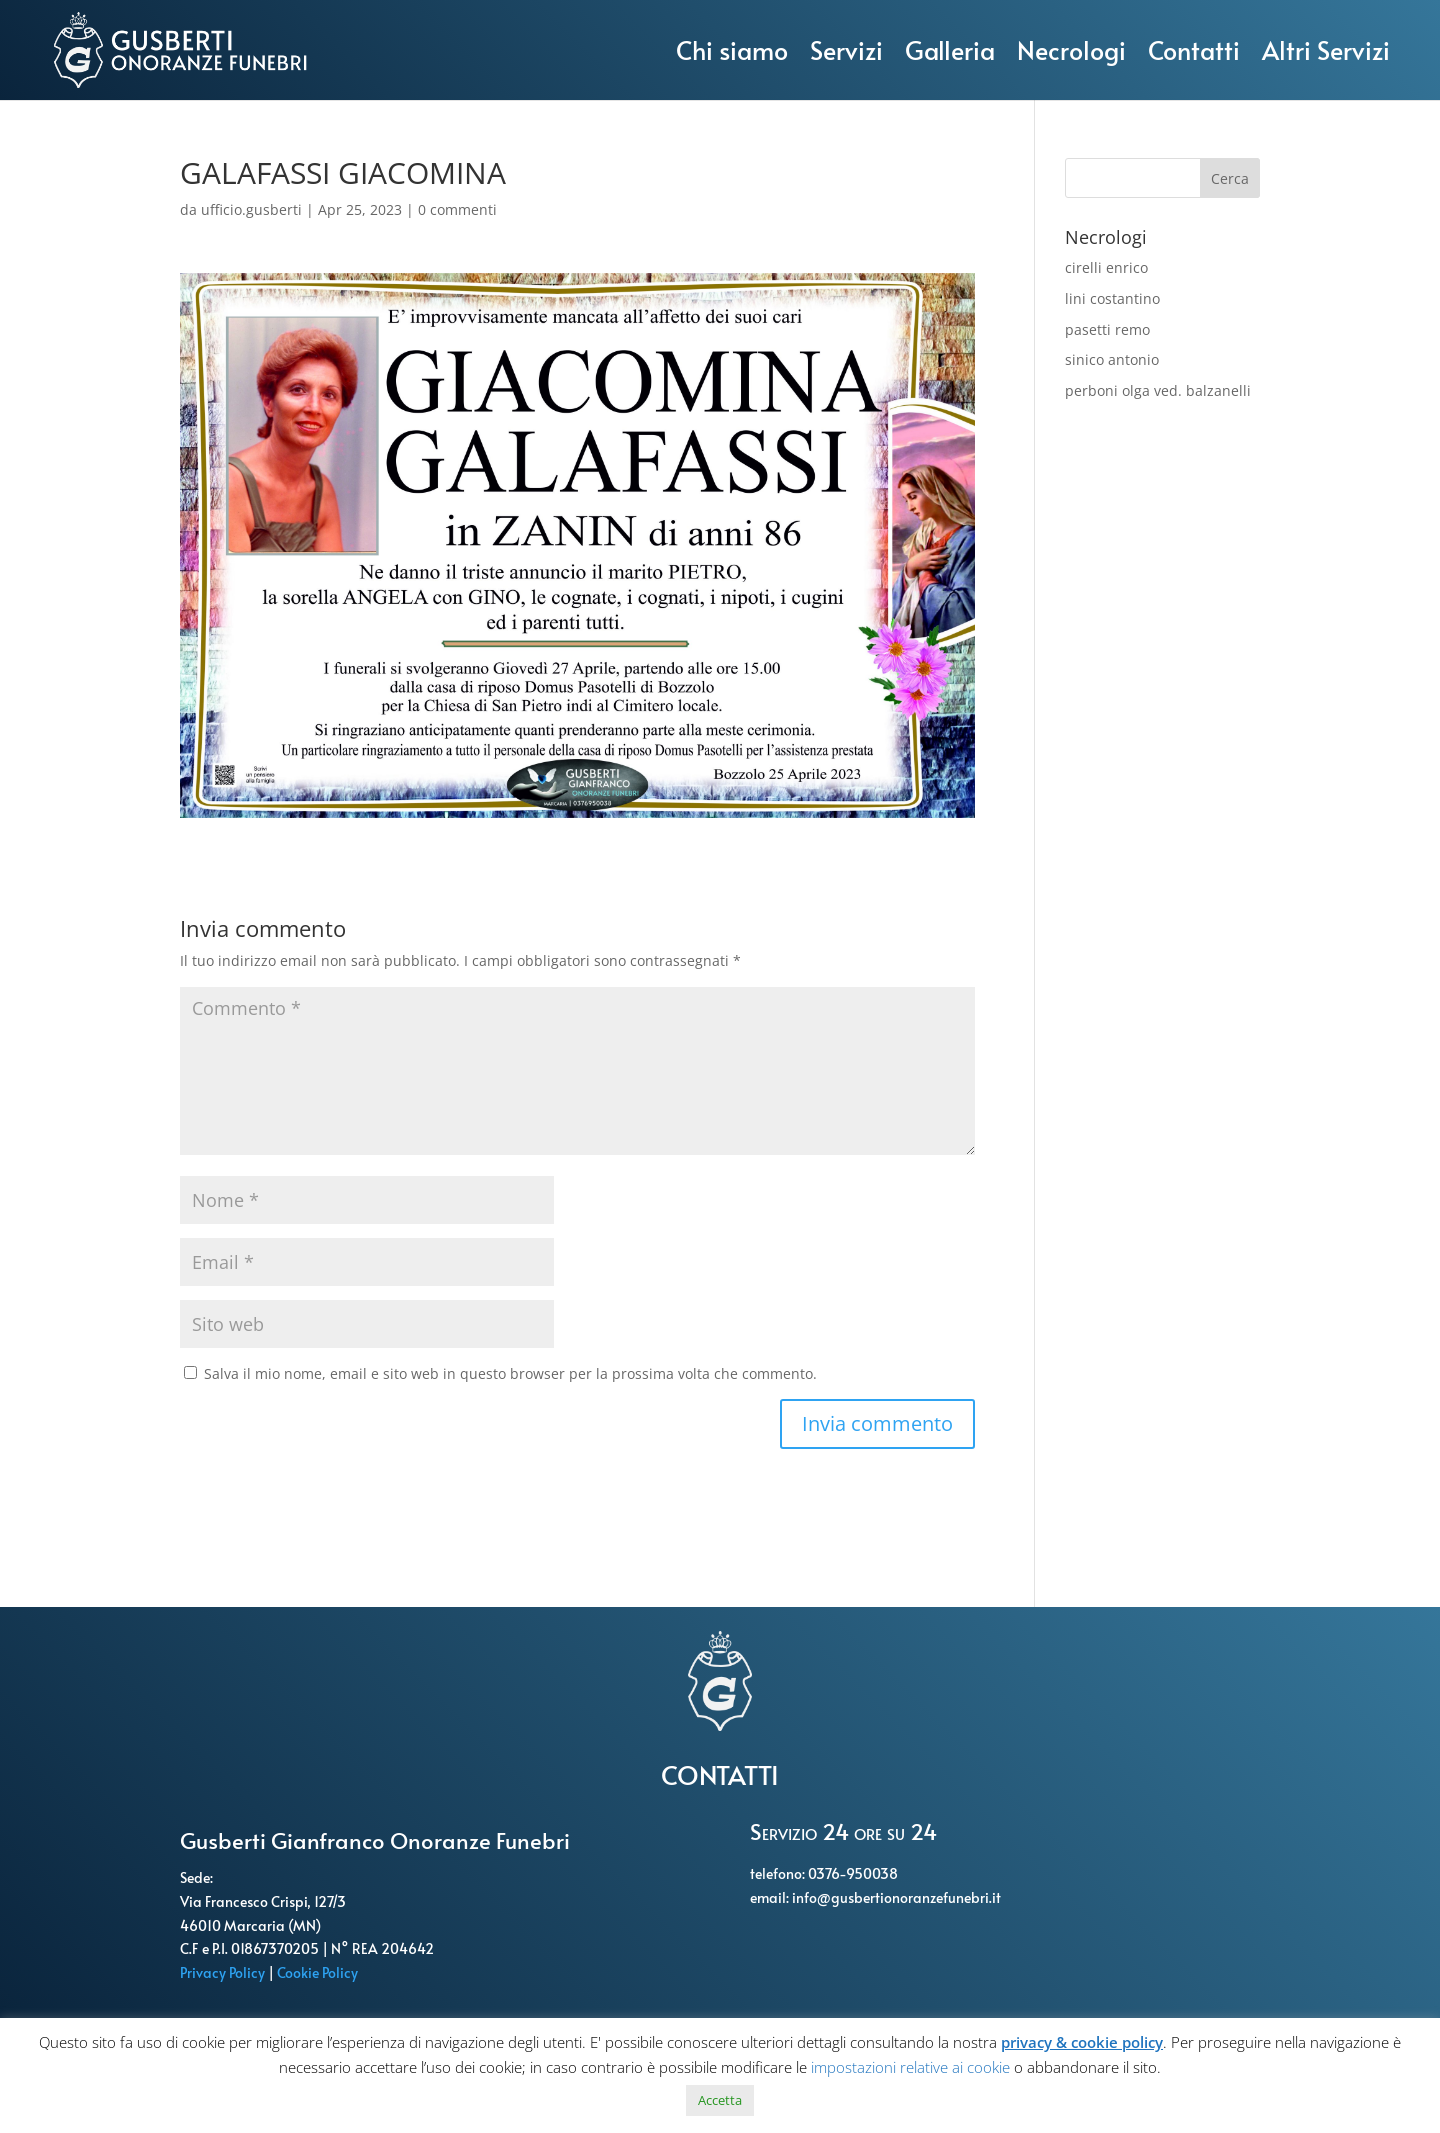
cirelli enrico (1106, 267)
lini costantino (1112, 298)
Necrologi (1071, 49)
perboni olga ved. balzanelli (1158, 390)
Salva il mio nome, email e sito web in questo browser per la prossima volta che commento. (510, 1373)
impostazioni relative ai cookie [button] (910, 2067)
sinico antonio (1112, 359)
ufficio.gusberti (251, 209)
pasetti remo (1107, 329)
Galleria (950, 49)
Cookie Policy (319, 1972)
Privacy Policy (224, 1972)
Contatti (1194, 49)
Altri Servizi (1326, 49)
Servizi (846, 49)
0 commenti (457, 209)
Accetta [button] (720, 2100)
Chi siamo (732, 49)
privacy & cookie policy (1082, 2042)
